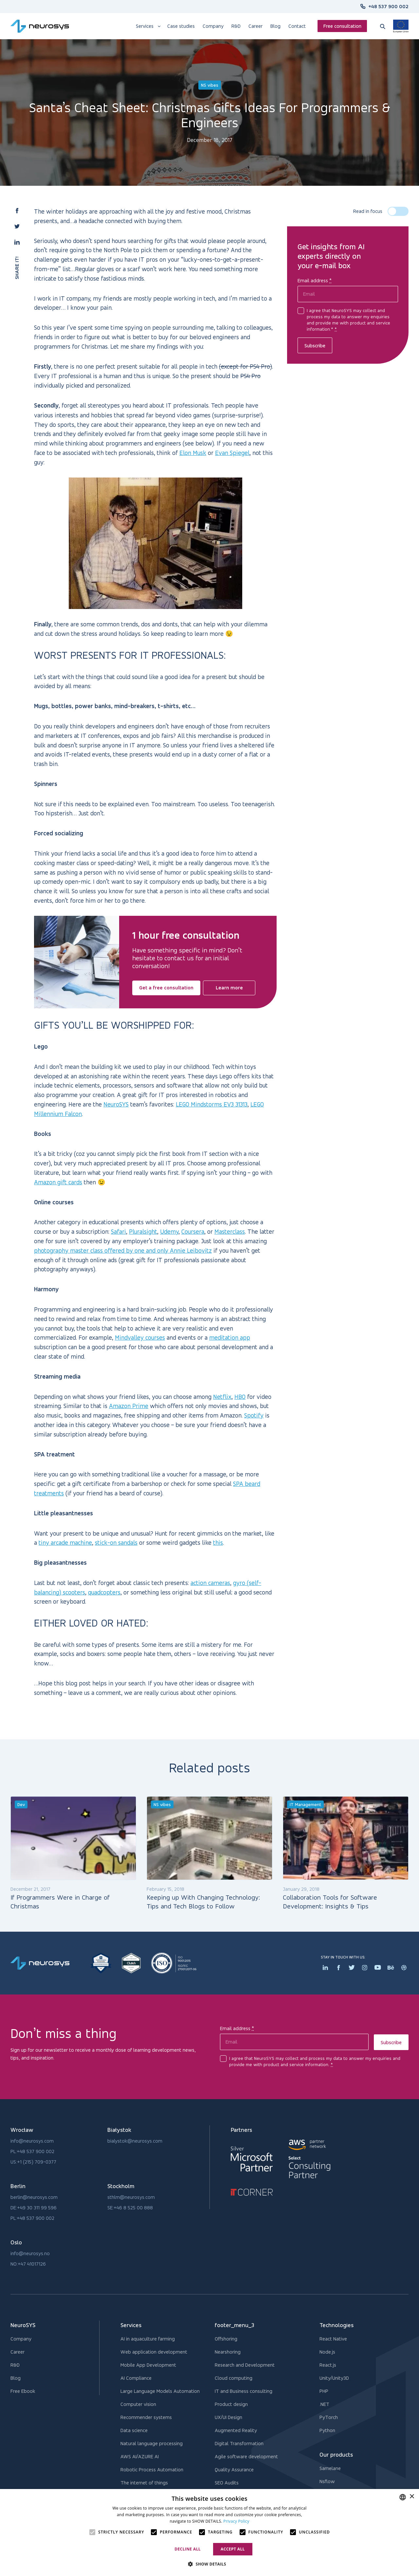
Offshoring (226, 2339)
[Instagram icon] (364, 1968)
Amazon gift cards (58, 1182)
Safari (118, 1231)
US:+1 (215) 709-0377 (33, 2162)
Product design (231, 2404)
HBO (240, 1396)
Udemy (169, 1231)
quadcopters (104, 1592)
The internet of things (144, 2483)
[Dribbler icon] (404, 1968)
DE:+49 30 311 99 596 (33, 2207)
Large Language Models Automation (160, 2391)
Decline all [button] (187, 2549)
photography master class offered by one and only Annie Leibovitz (123, 1250)
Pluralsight (143, 1231)
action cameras (210, 1582)
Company (20, 2339)
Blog (15, 2378)
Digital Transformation (239, 2443)
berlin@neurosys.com (34, 2197)
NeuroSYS (116, 1104)
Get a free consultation (166, 987)
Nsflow (327, 2481)
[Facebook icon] (338, 1968)
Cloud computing (233, 2378)
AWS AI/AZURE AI (139, 2456)
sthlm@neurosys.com (131, 2197)
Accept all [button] (233, 2549)
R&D (15, 2365)
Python (327, 2430)
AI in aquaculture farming (147, 2339)
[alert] (209, 2532)
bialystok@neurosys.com (134, 2141)
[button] (17, 210)
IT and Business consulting (243, 2391)
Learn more (229, 987)
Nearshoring (228, 2352)
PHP (323, 2391)
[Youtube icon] (377, 1968)
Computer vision (138, 2404)
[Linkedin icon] (325, 1968)
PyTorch (328, 2417)
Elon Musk (192, 452)
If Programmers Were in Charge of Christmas (60, 1901)
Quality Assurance (234, 2469)
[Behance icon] (390, 1968)
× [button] (411, 2496)
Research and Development (245, 2365)
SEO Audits (227, 2483)
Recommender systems (146, 2417)
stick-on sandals (116, 1542)
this (218, 1542)
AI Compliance (136, 2378)
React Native (333, 2339)
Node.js (327, 2352)
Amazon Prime (128, 1405)
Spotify (254, 1415)
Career (17, 2352)
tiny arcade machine (65, 1542)
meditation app (229, 1337)
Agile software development (246, 2456)
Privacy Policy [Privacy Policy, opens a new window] (236, 2521)
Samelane (330, 2468)
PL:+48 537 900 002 (32, 2151)
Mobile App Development (148, 2365)
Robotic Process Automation (151, 2469)
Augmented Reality (236, 2430)
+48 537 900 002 (388, 6)
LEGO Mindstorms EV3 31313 (211, 1104)
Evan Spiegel (232, 452)
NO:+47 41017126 (28, 2264)
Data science (134, 2430)
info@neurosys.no (30, 2253)
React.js (327, 2365)
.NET (324, 2404)
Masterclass (229, 1231)
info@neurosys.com (32, 2141)
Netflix (222, 1396)
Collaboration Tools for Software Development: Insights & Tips (330, 1901)
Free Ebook (22, 2391)
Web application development (153, 2352)
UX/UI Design (228, 2417)
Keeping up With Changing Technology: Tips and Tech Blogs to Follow (203, 1901)
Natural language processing (151, 2443)
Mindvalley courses (140, 1337)
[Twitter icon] (351, 1968)
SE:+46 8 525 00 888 (130, 2207)
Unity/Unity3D (334, 2378)
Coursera (192, 1231)
